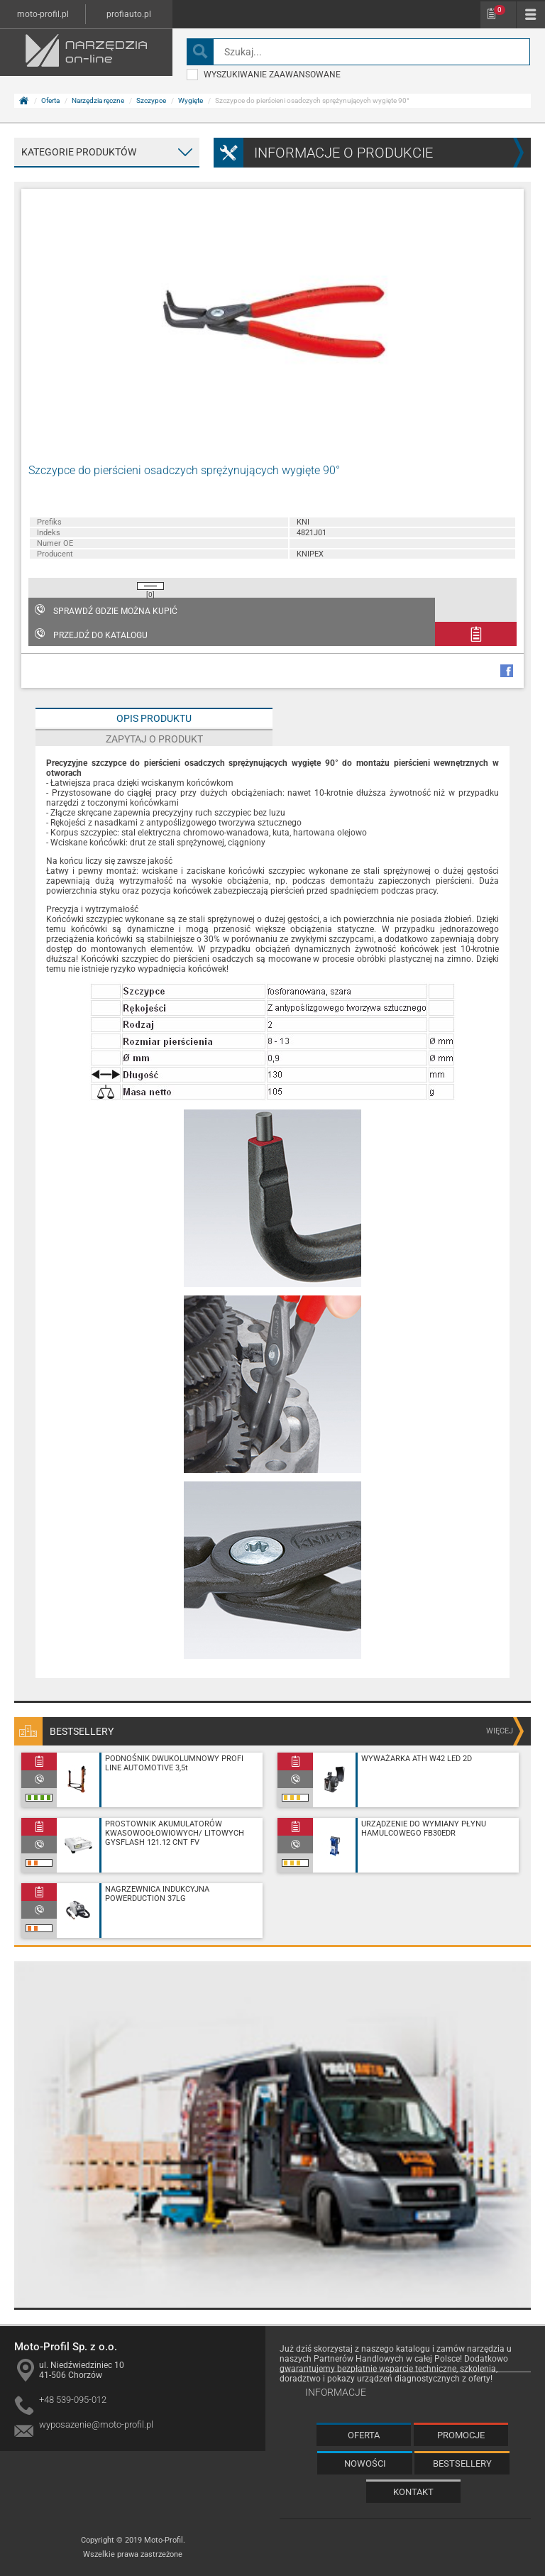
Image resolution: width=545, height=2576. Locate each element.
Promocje (461, 2435)
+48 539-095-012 (72, 2399)
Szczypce (151, 100)
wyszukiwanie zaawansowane (264, 75)
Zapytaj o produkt (154, 739)
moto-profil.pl (43, 14)
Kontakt (413, 2492)
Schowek (499, 10)
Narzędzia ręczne (98, 100)
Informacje (335, 2392)
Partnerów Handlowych (359, 2359)
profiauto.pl (128, 14)
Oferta (50, 100)
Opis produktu (154, 718)
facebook (506, 670)
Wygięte (190, 100)
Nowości (365, 2463)
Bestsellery (462, 2463)
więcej (499, 1731)
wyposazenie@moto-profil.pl (96, 2424)
